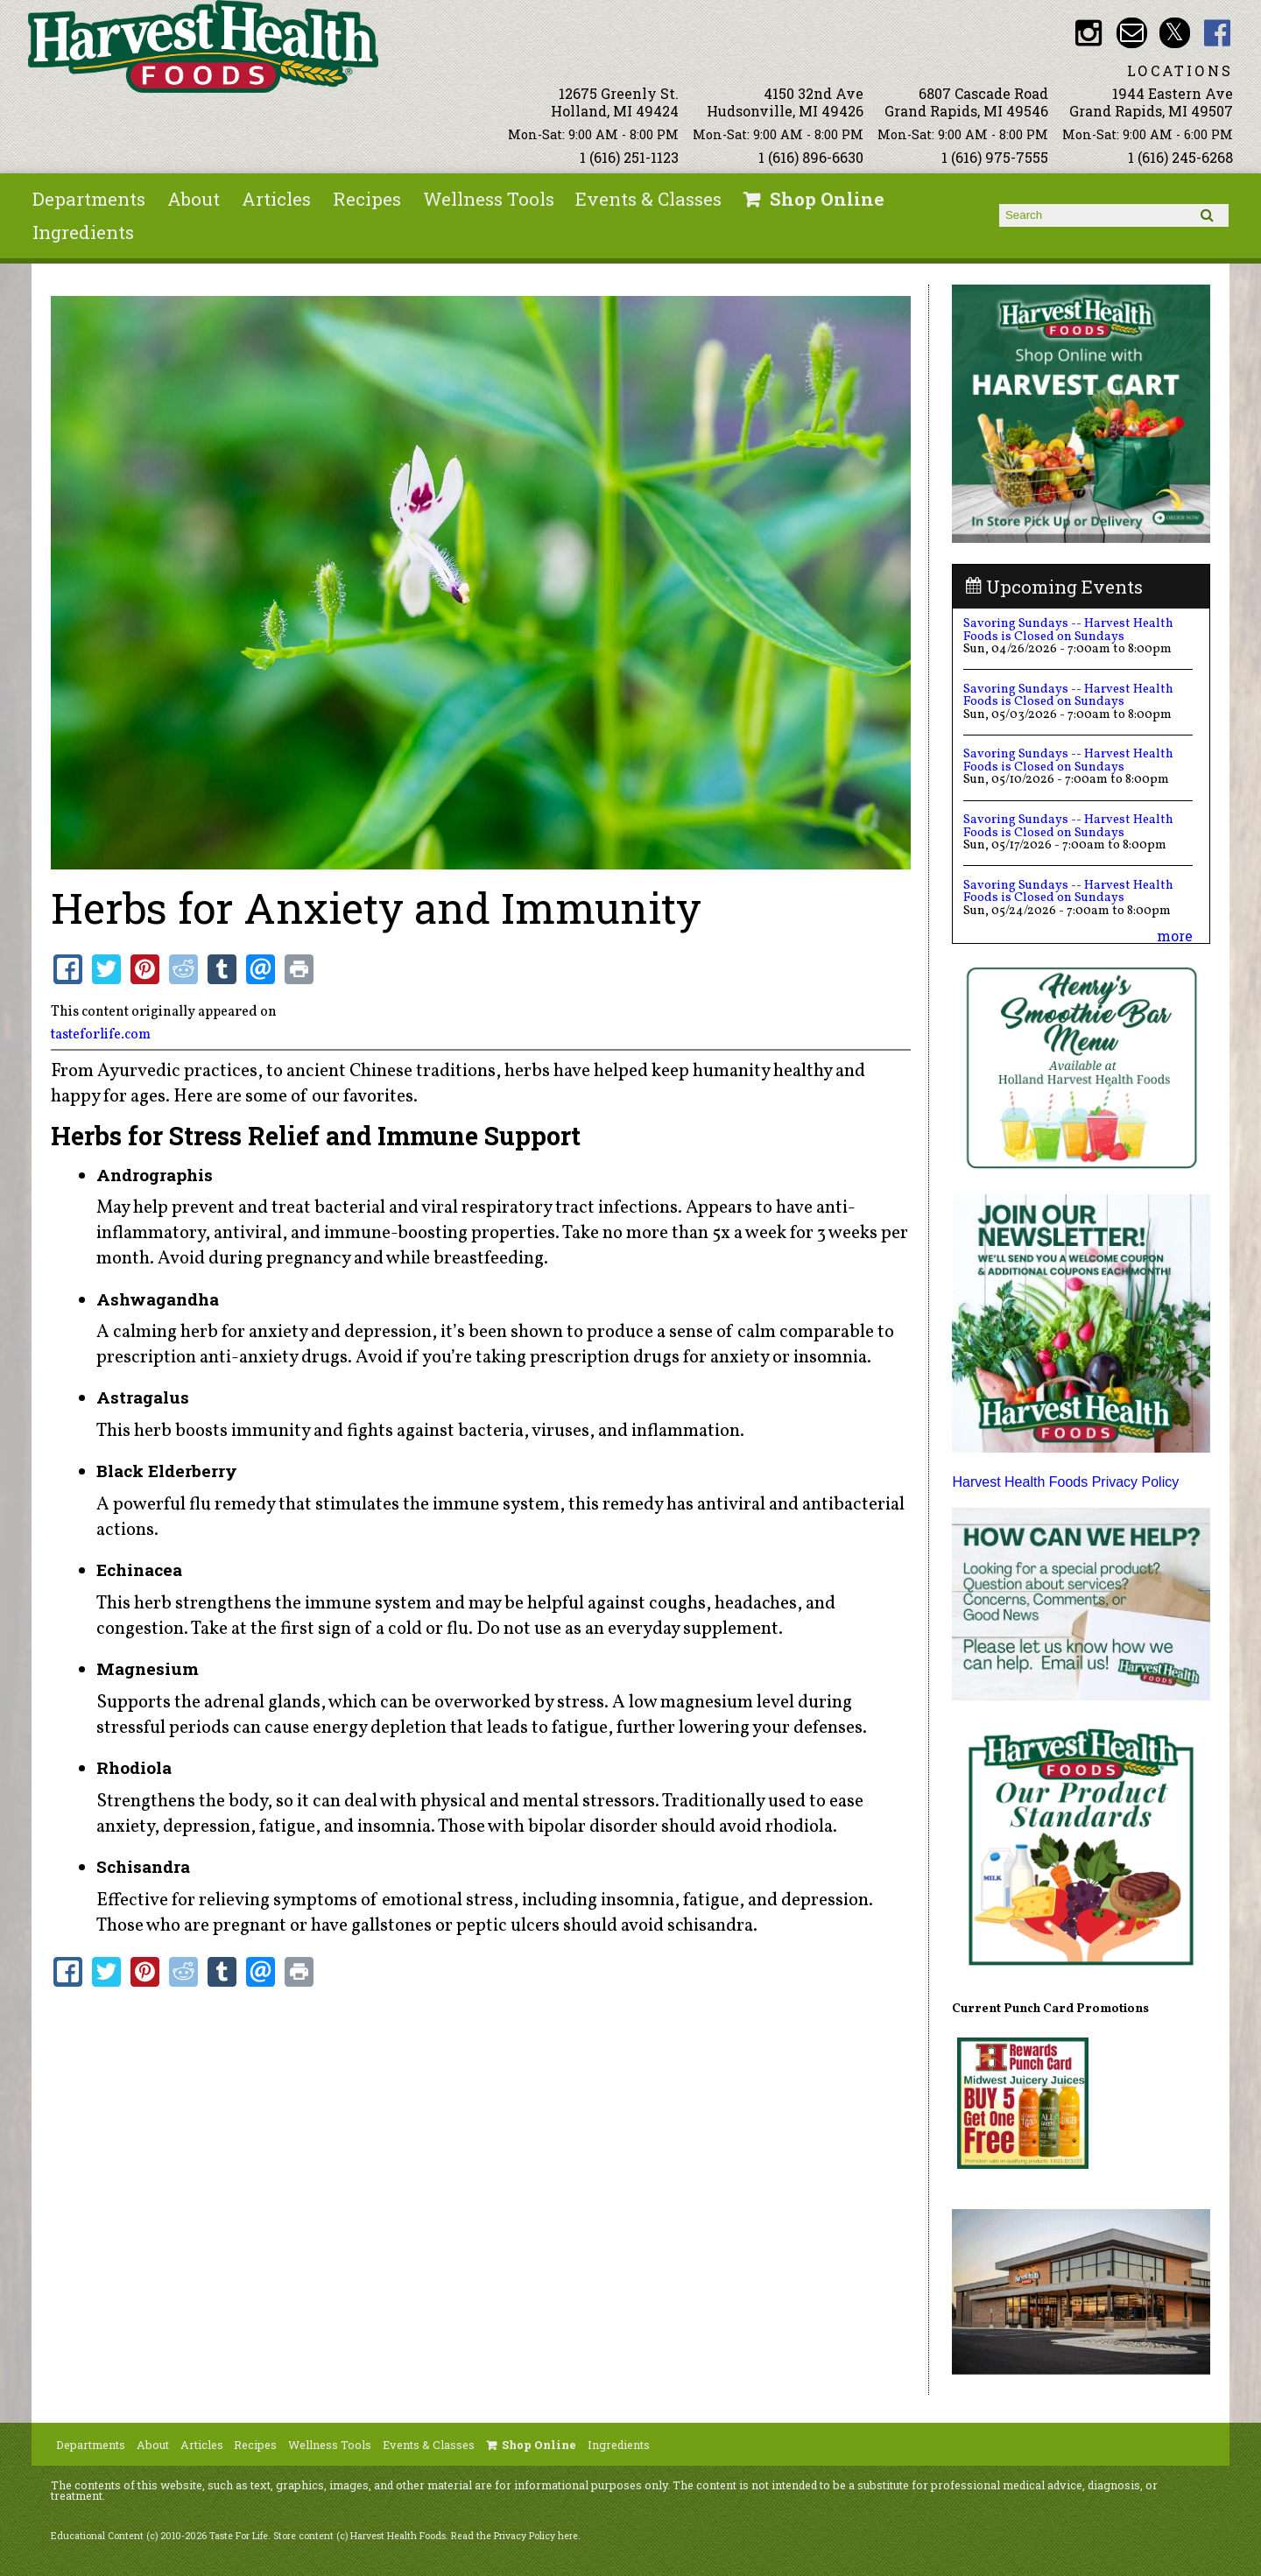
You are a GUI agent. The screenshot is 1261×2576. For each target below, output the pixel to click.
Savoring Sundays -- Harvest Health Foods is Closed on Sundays (1068, 629)
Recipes (367, 199)
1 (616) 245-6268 (1180, 157)
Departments (88, 199)
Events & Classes (648, 199)
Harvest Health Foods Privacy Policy (1065, 1482)
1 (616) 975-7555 (994, 157)
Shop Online (827, 199)
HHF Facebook (1217, 33)
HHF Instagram (1089, 33)
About (193, 199)
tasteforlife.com (101, 1035)
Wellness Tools (488, 199)
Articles (276, 199)
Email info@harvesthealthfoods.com (1132, 33)
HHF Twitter (1174, 33)
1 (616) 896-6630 (810, 157)
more (1175, 935)
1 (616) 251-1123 (629, 157)
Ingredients (83, 232)
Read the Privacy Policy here (514, 2536)
